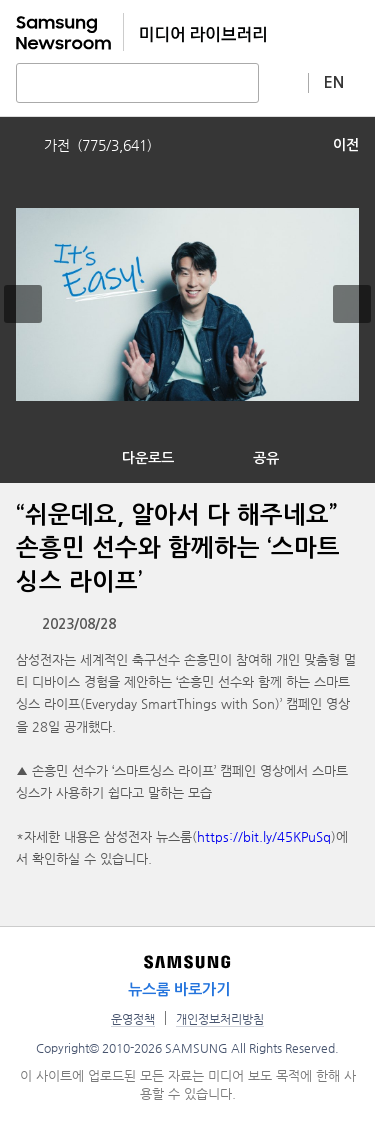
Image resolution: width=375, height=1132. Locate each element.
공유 (266, 458)
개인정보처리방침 (220, 1019)
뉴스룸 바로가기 (179, 989)
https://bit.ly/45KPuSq (264, 836)
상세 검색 (284, 82)
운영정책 (133, 1019)
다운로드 (148, 458)
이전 (346, 145)
